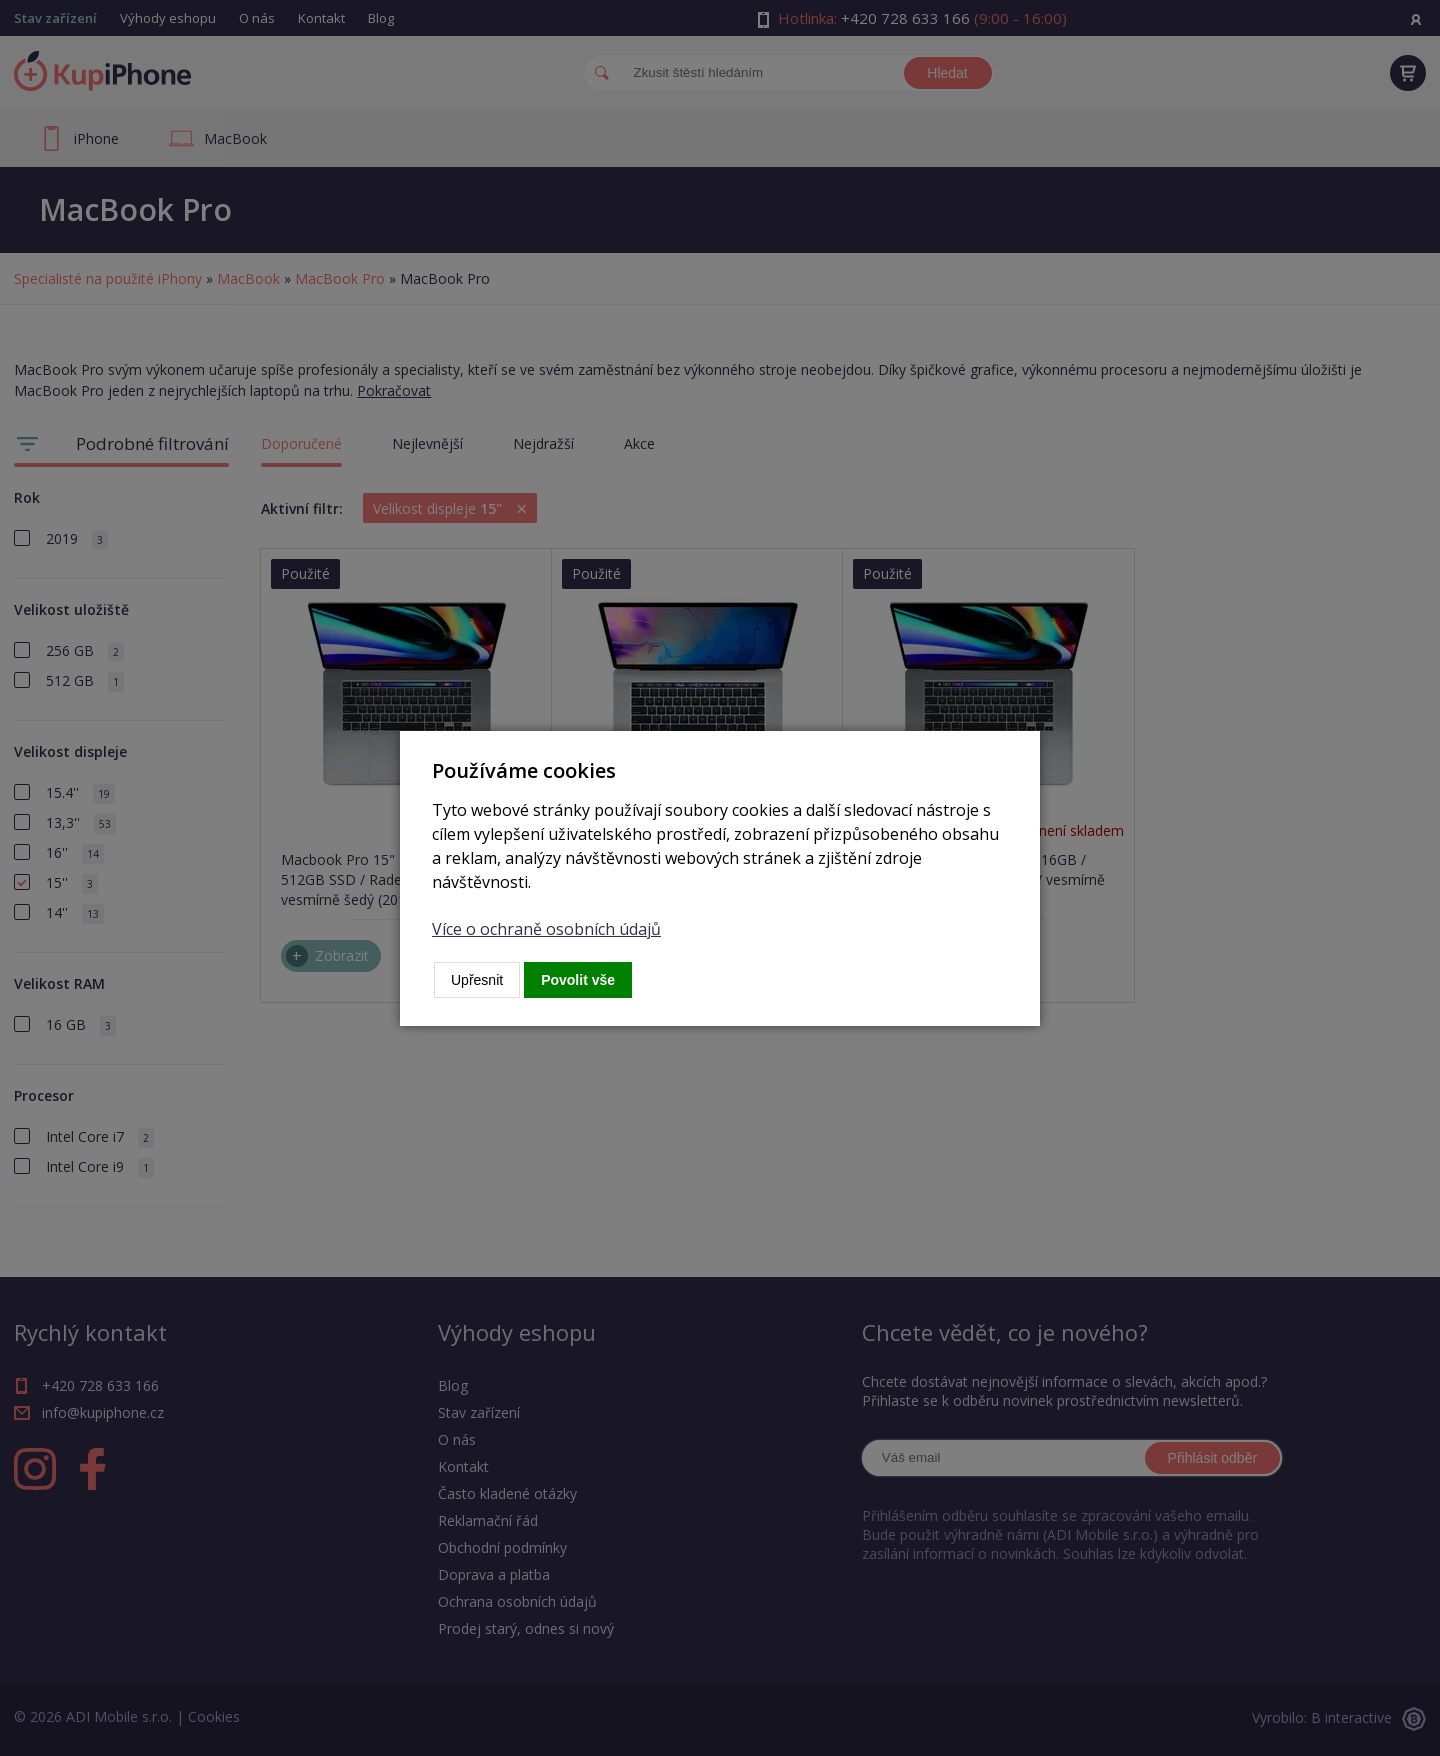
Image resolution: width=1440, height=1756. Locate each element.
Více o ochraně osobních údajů (546, 929)
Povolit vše (578, 980)
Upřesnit (477, 980)
